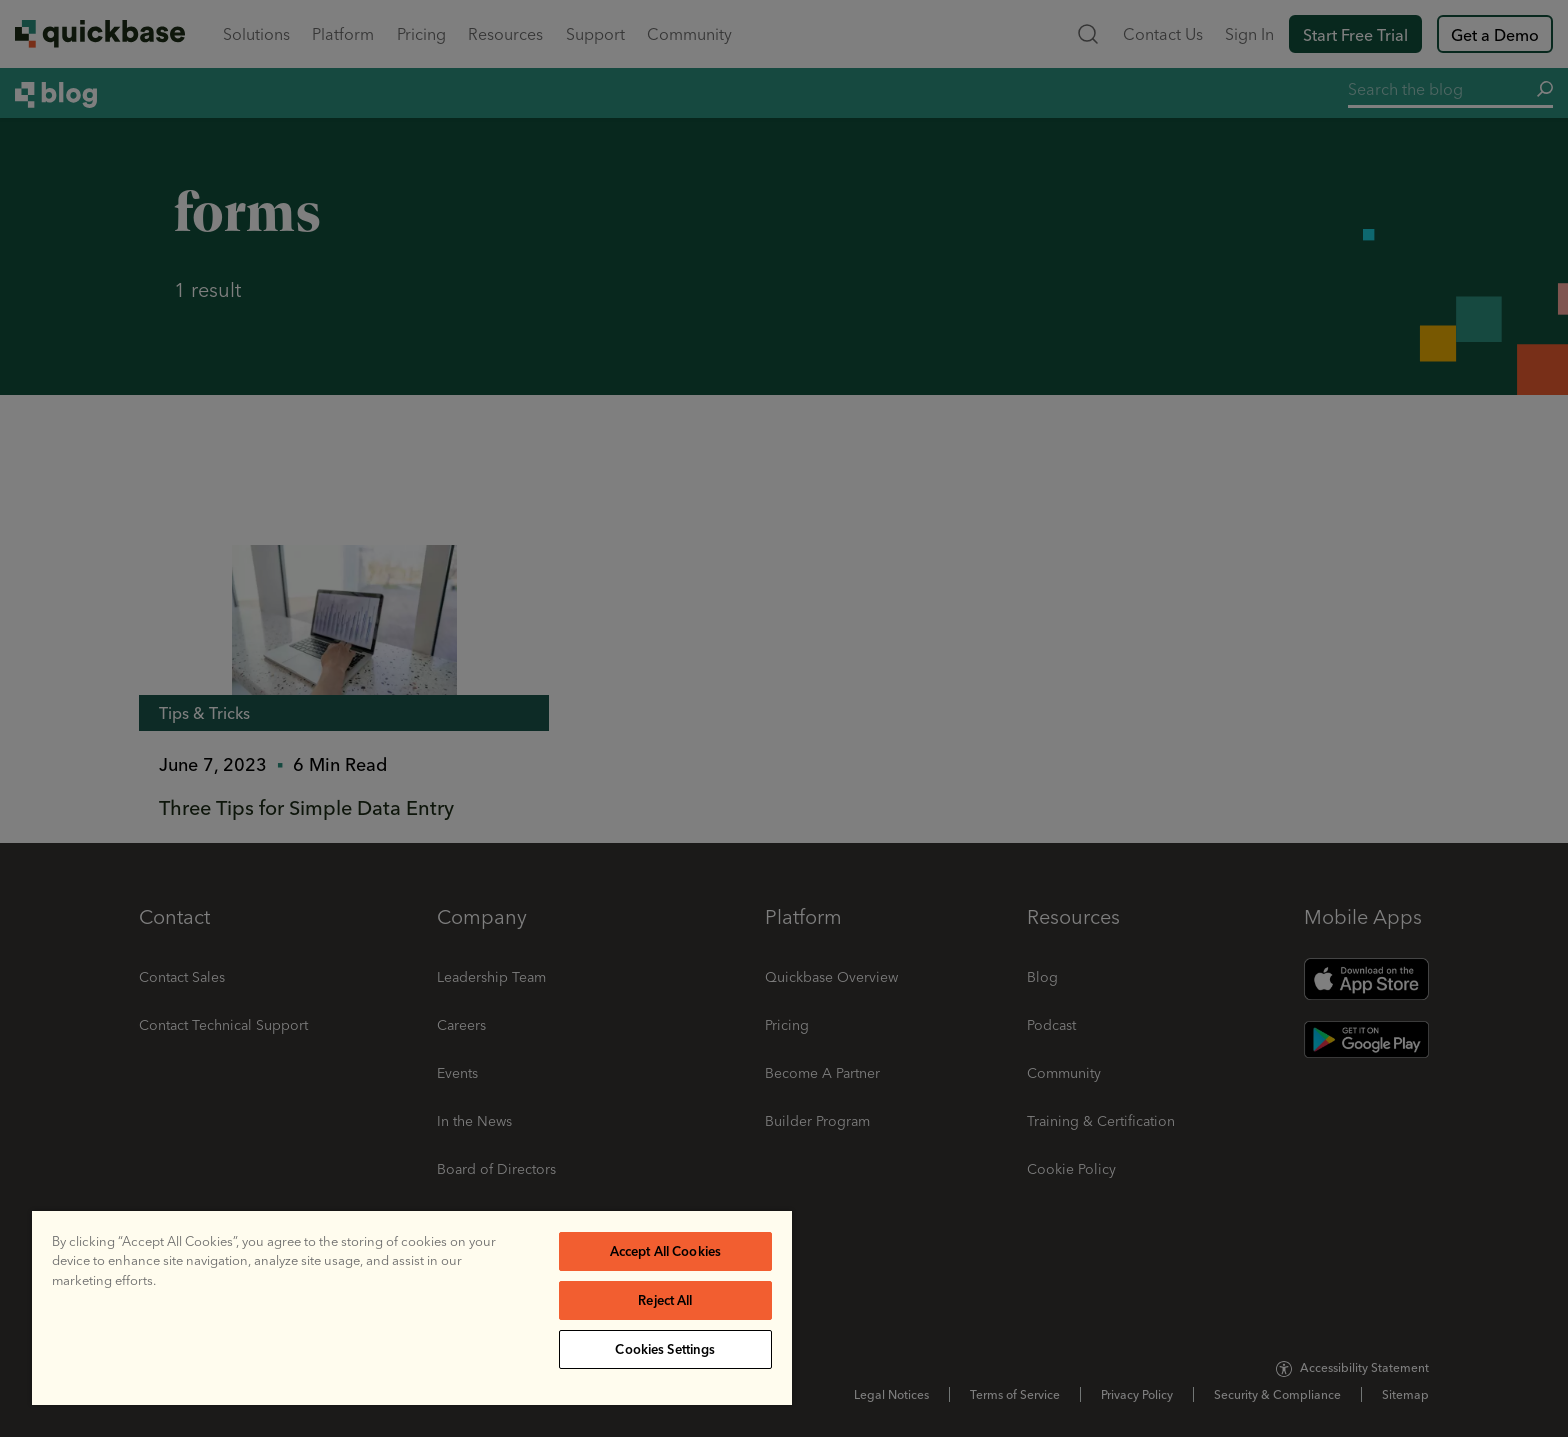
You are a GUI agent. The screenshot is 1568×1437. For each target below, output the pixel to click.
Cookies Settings (665, 1349)
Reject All (665, 1300)
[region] (412, 1308)
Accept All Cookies (665, 1251)
